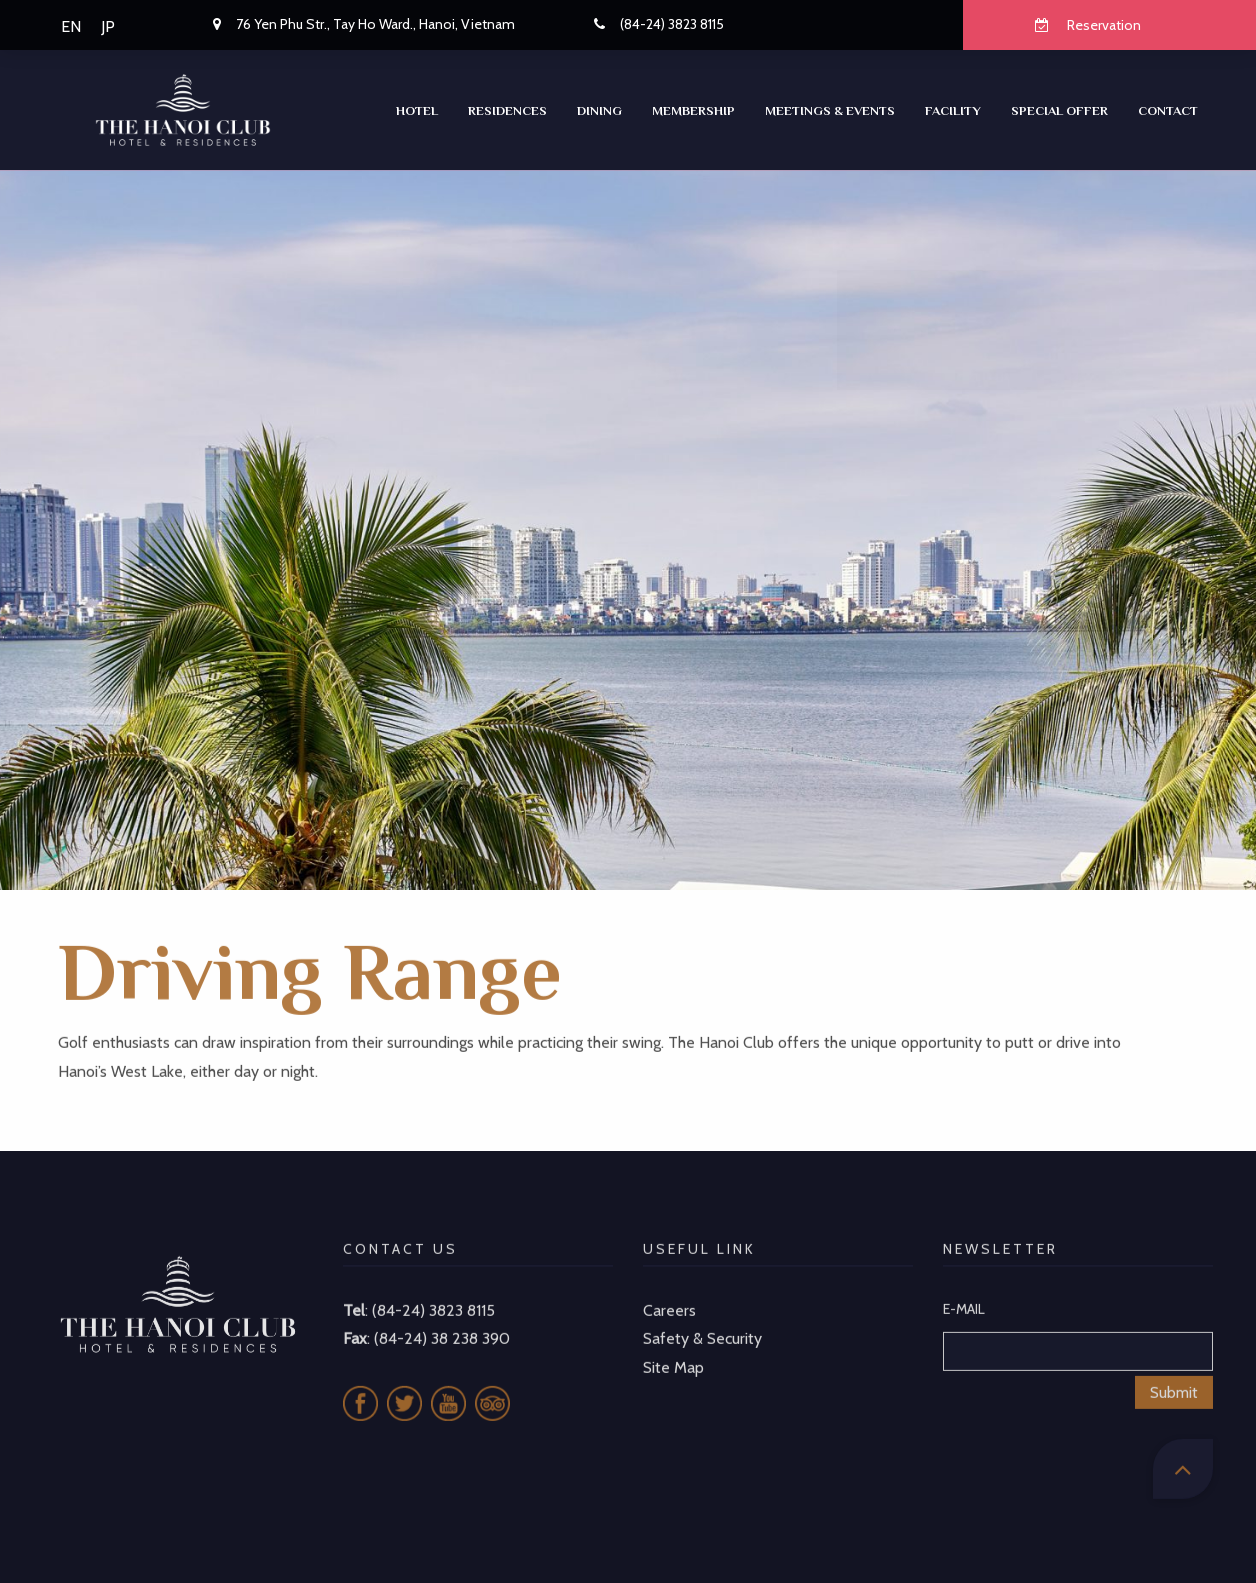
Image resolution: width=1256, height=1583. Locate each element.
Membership (693, 110)
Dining (599, 110)
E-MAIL (964, 1286)
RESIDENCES (507, 110)
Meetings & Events (830, 110)
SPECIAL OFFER (1059, 110)
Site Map (673, 1345)
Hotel (417, 110)
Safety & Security (702, 1316)
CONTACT (1168, 110)
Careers (669, 1287)
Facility (953, 110)
